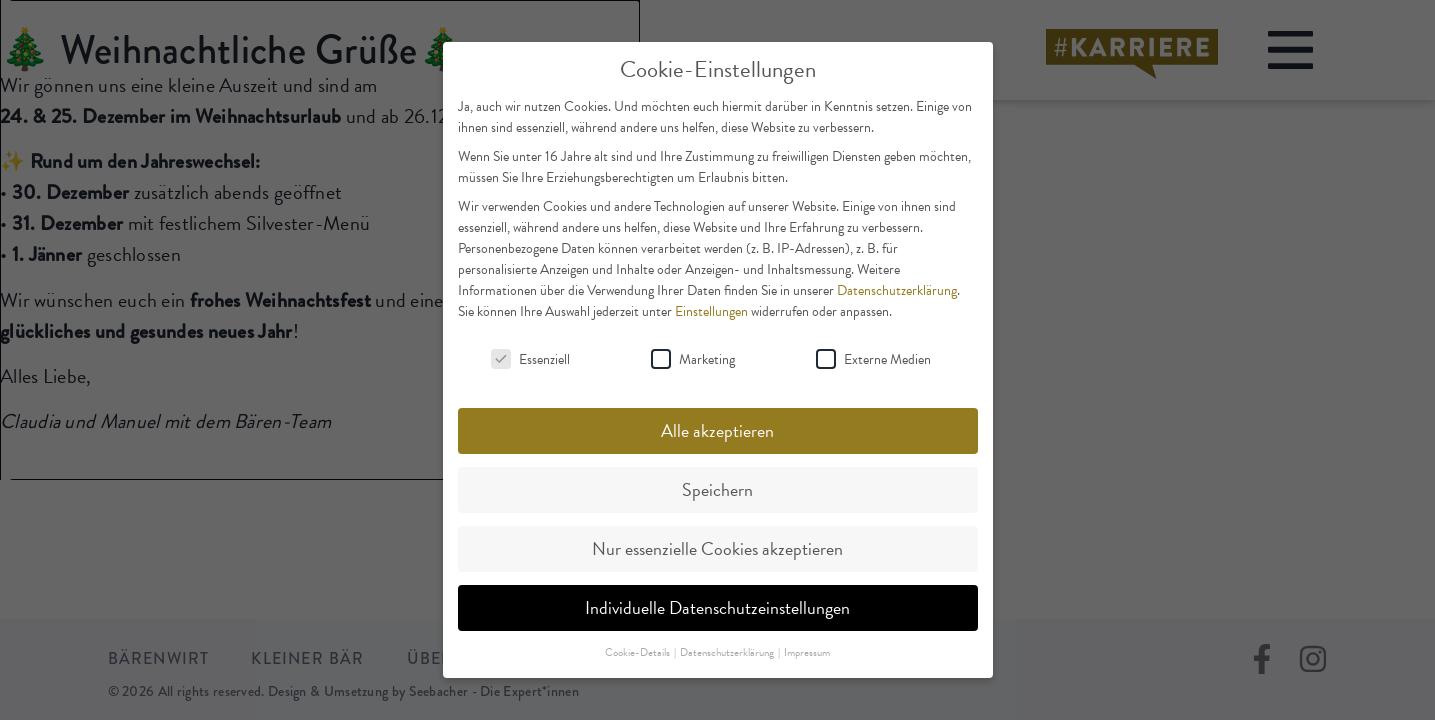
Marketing (693, 359)
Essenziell (530, 359)
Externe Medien (873, 359)
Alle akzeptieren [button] (717, 430)
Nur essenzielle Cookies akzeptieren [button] (717, 548)
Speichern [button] (717, 489)
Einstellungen (711, 311)
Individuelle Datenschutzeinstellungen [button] (717, 607)
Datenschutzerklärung (897, 290)
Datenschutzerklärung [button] (728, 652)
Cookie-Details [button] (638, 652)
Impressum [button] (807, 652)
